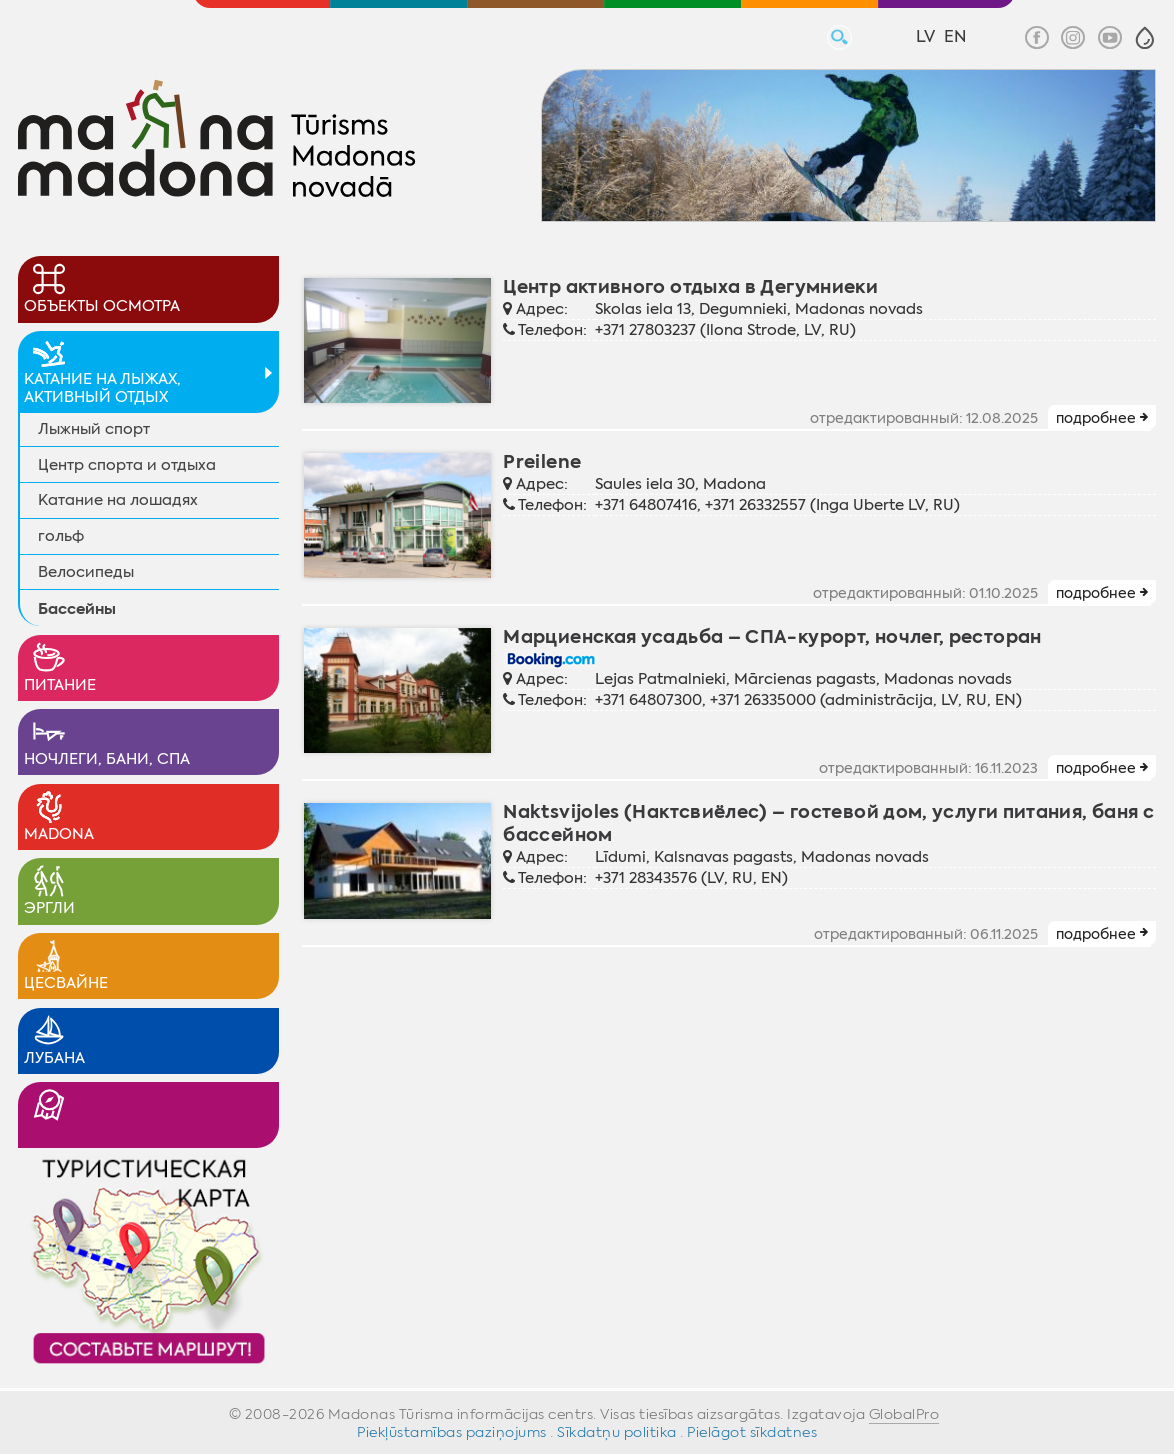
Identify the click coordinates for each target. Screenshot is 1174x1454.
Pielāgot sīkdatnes (752, 1432)
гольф (61, 536)
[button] (1145, 38)
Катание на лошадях (118, 500)
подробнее (1096, 418)
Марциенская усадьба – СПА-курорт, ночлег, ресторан (772, 636)
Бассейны (77, 608)
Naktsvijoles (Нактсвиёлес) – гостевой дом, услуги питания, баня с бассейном (828, 823)
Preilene (542, 461)
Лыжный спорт (94, 429)
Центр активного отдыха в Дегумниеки (690, 286)
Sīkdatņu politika (617, 1432)
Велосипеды (86, 572)
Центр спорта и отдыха (127, 465)
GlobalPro (904, 1414)
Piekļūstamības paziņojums (452, 1432)
